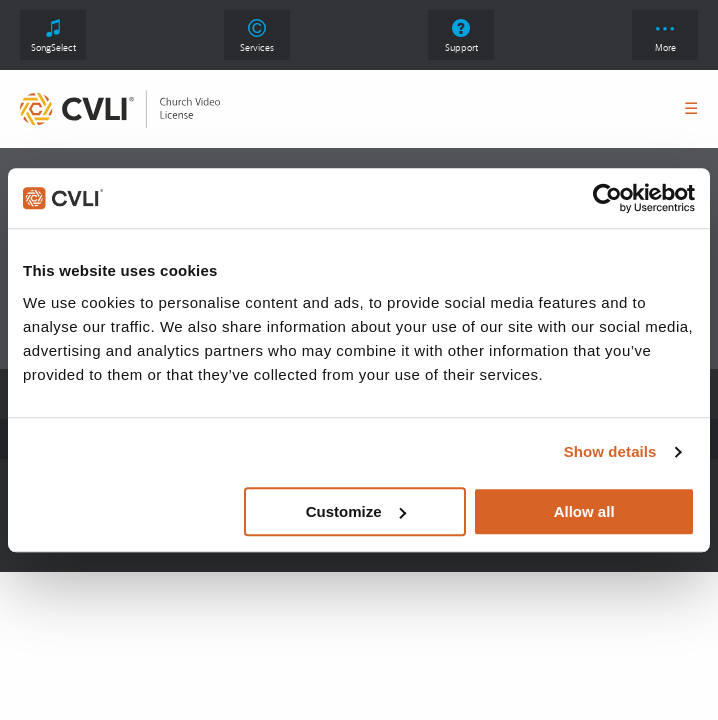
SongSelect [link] (53, 36)
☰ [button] (691, 109)
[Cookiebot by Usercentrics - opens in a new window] (607, 198)
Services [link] (257, 36)
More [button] (665, 40)
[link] (120, 109)
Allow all (584, 511)
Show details (610, 451)
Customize (356, 511)
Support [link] (461, 36)
